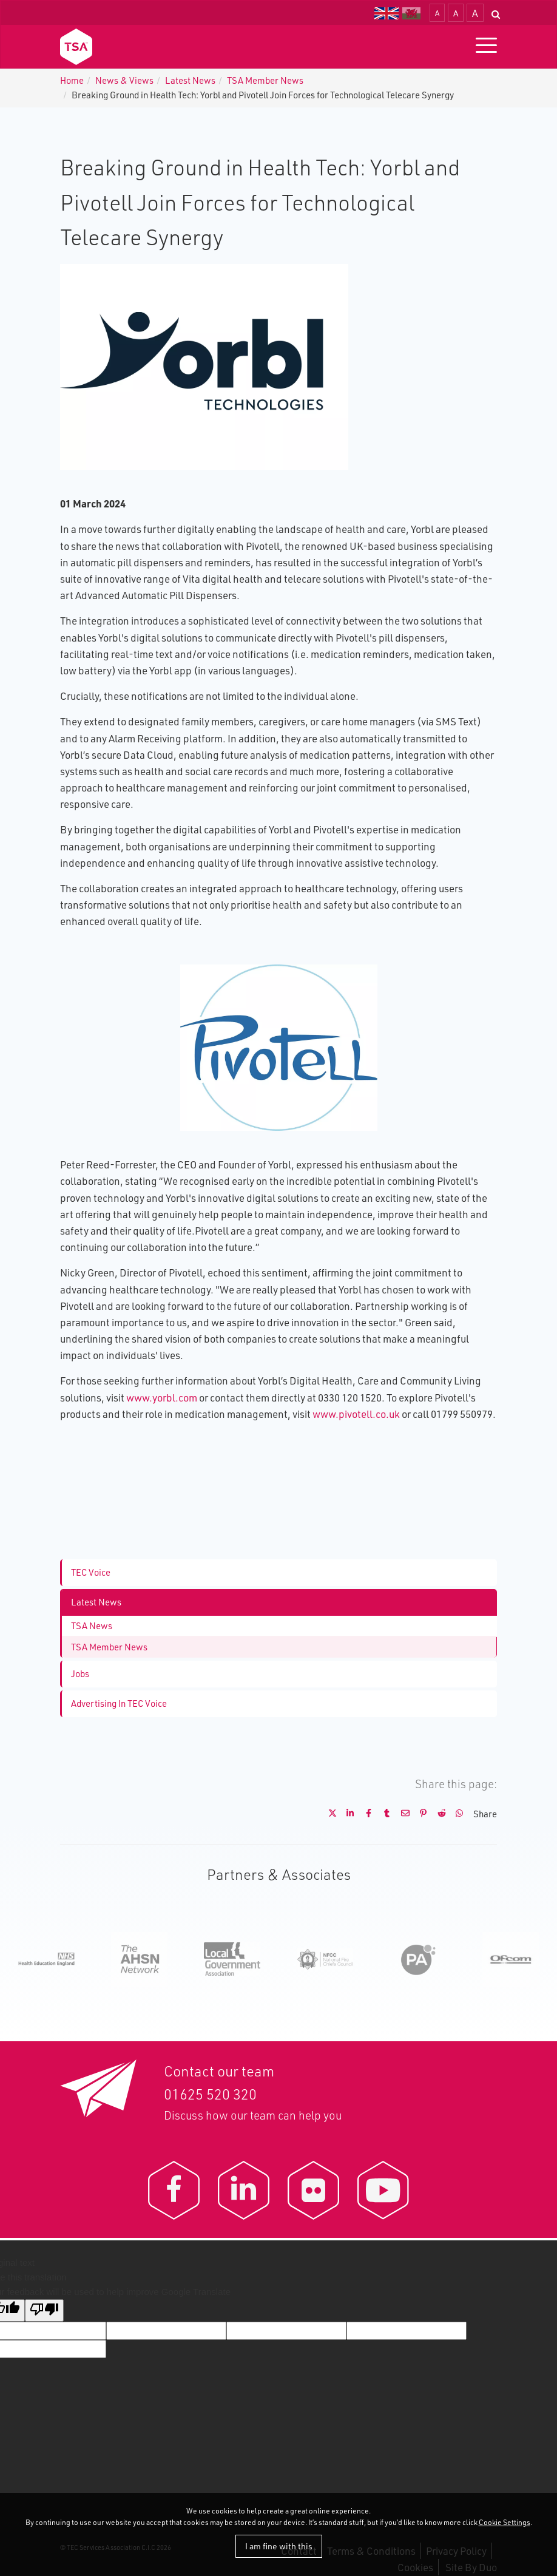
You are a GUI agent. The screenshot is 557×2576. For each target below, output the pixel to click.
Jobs (80, 1673)
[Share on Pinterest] (419, 1814)
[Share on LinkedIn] (346, 1814)
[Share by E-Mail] (400, 1814)
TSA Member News (265, 80)
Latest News (190, 80)
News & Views (124, 80)
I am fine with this (278, 2546)
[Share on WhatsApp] (455, 1814)
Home (72, 80)
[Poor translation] (44, 2310)
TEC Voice (90, 1572)
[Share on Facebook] (364, 1814)
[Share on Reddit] (437, 1814)
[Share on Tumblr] (382, 1814)
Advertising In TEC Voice (119, 1703)
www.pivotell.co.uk (356, 1414)
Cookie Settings (504, 2522)
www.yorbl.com (161, 1397)
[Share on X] (328, 1814)
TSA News (91, 1626)
